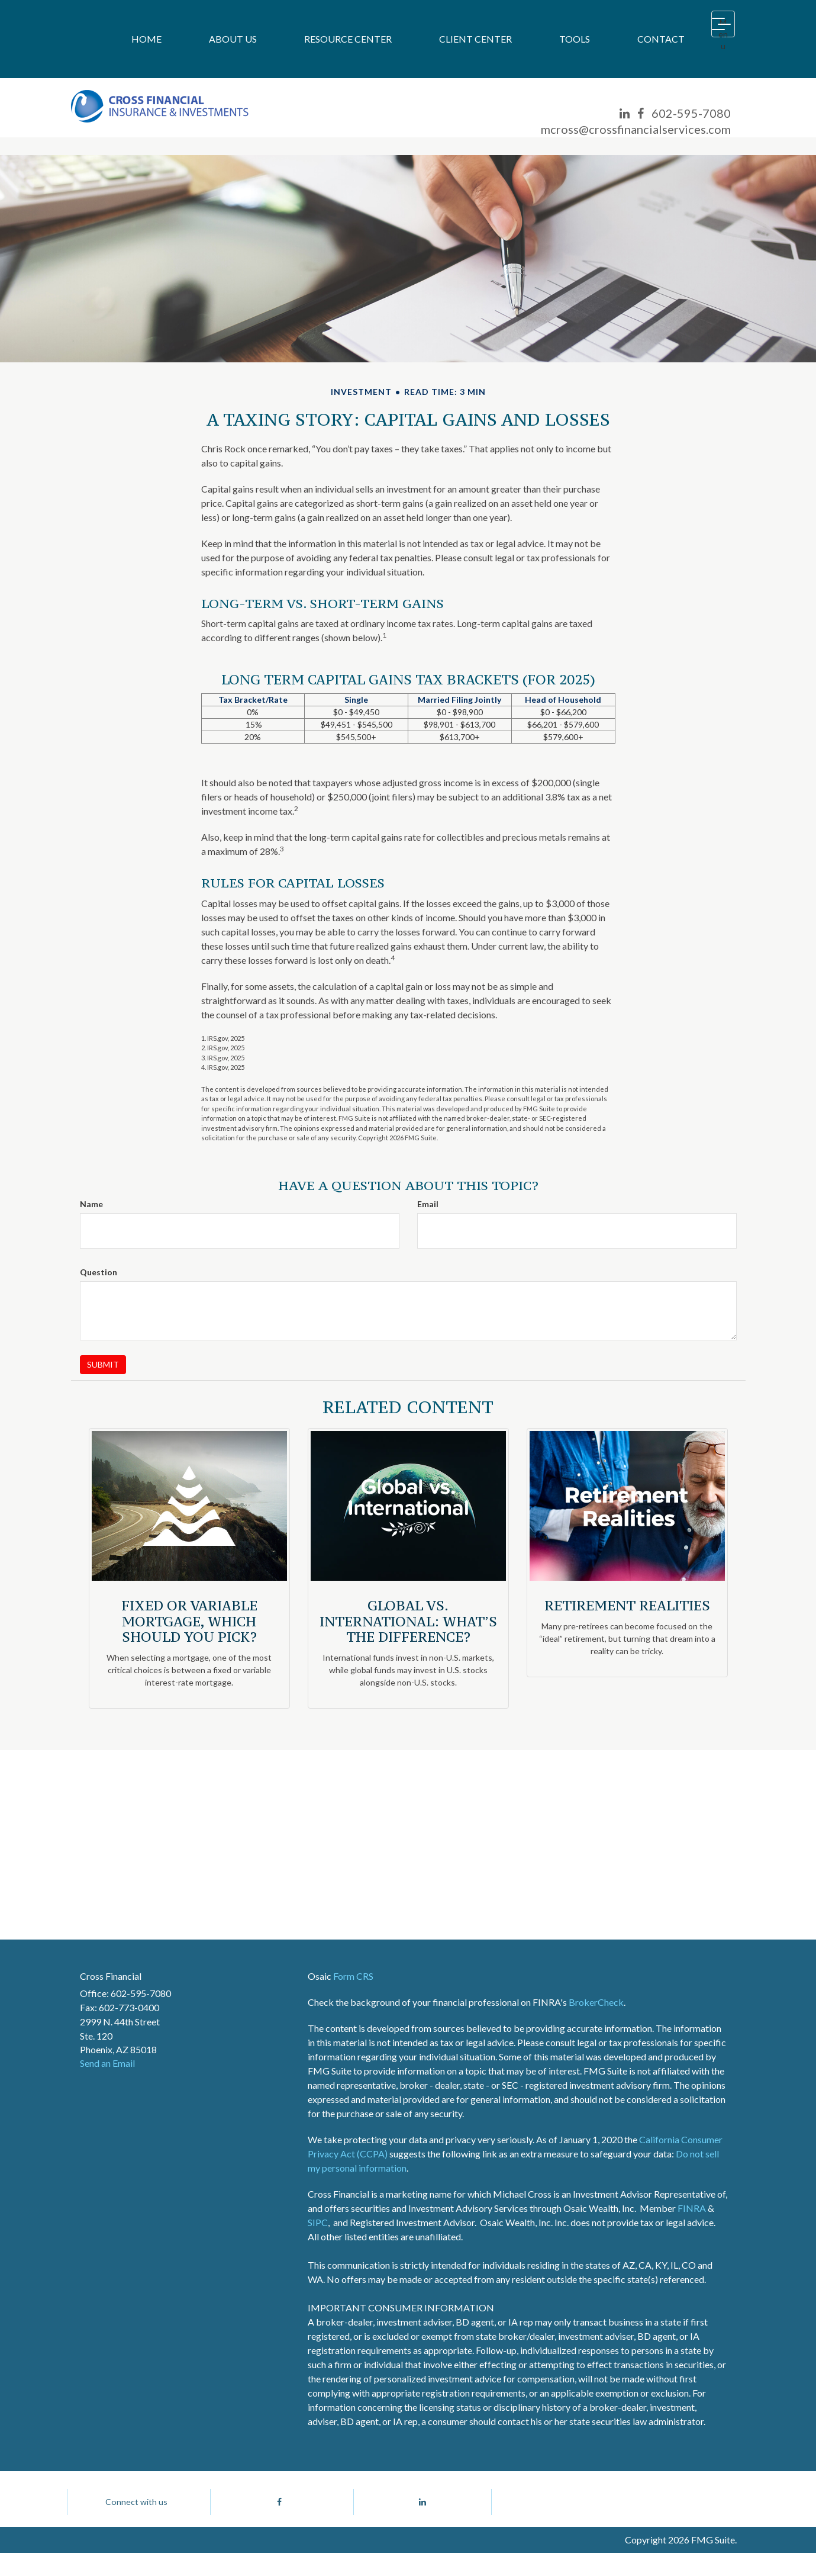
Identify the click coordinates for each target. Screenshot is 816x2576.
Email (427, 1204)
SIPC (318, 2222)
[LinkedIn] (625, 113)
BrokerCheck (596, 2002)
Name (91, 1204)
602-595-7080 (691, 113)
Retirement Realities (627, 1605)
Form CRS (353, 1976)
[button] (232, 39)
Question (98, 1272)
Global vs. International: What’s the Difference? (408, 1621)
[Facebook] (640, 113)
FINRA (692, 2208)
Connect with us (136, 2513)
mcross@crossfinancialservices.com (636, 129)
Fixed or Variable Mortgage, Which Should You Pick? (189, 1621)
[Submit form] (103, 1364)
